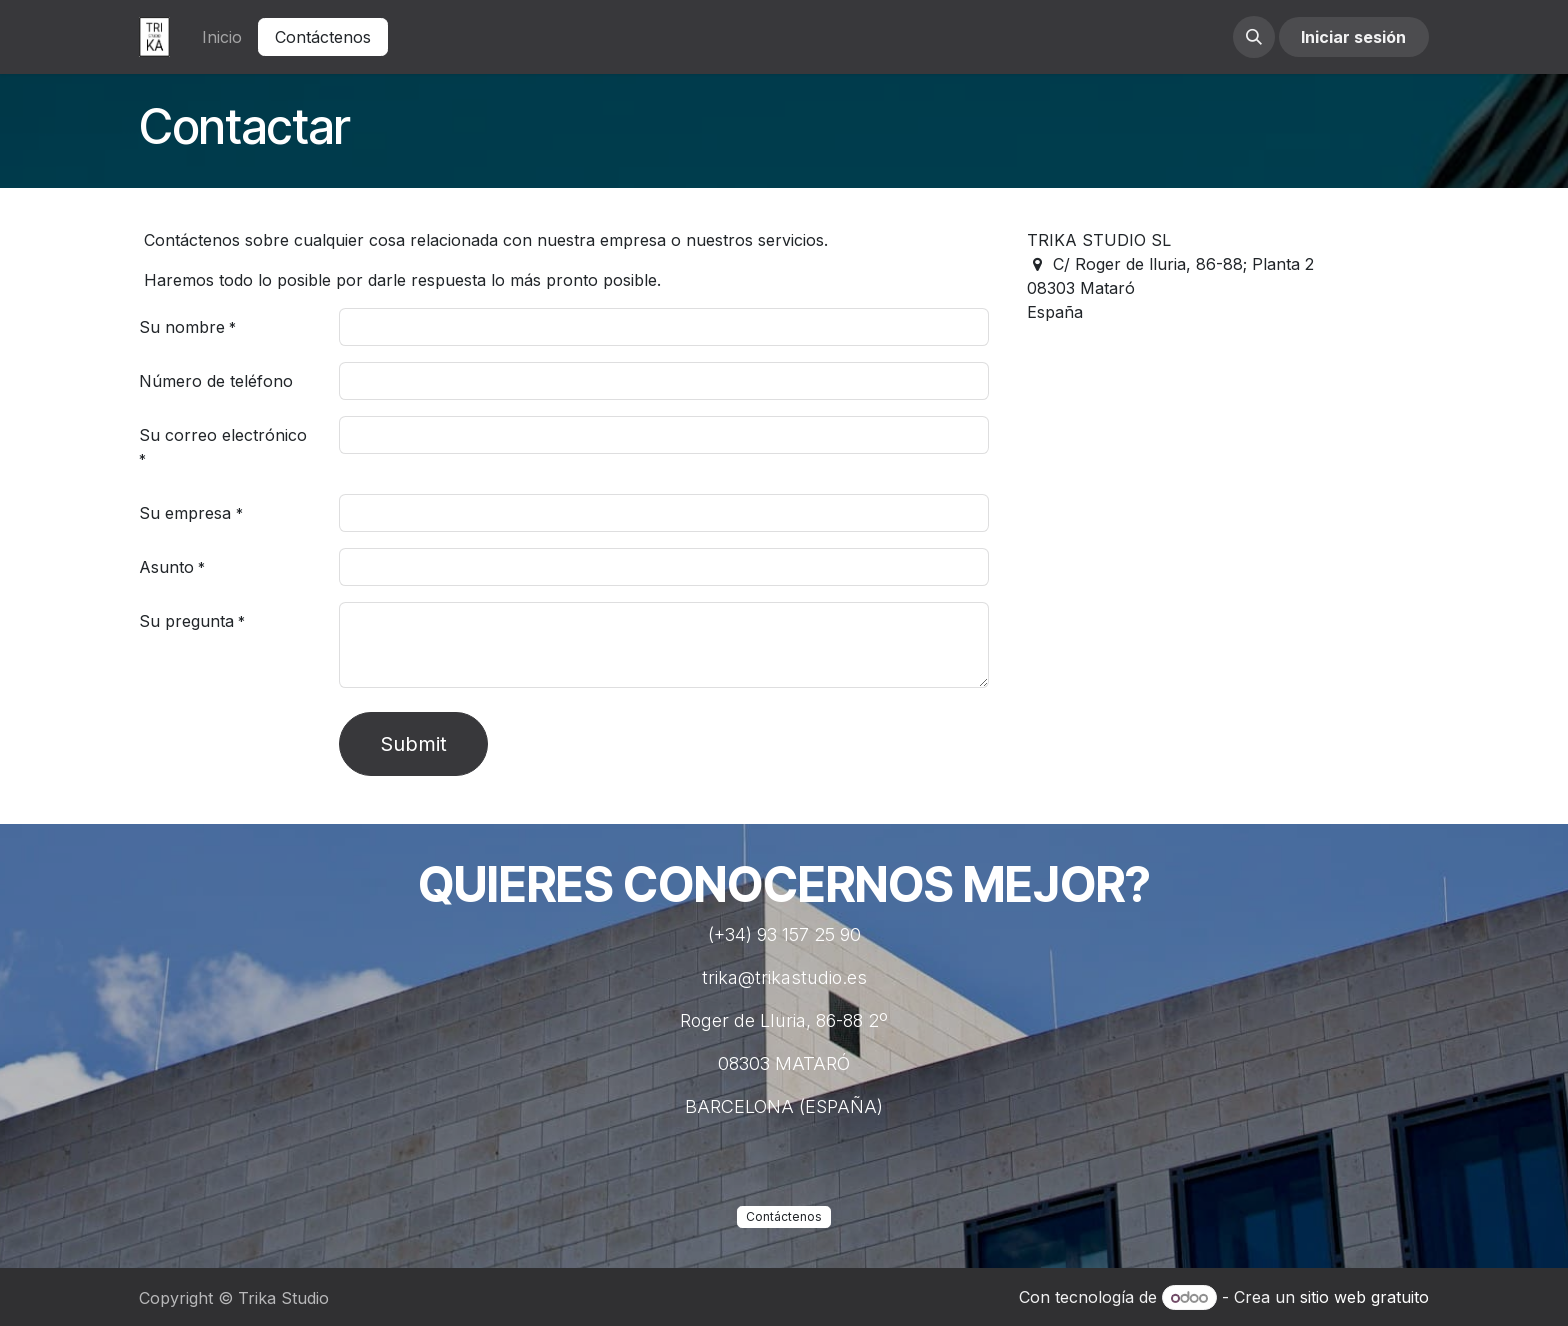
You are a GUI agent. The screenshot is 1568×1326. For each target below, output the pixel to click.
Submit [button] (413, 744)
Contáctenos (323, 37)
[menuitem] (222, 37)
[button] (1254, 37)
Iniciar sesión (1353, 37)
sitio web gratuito (1364, 1297)
